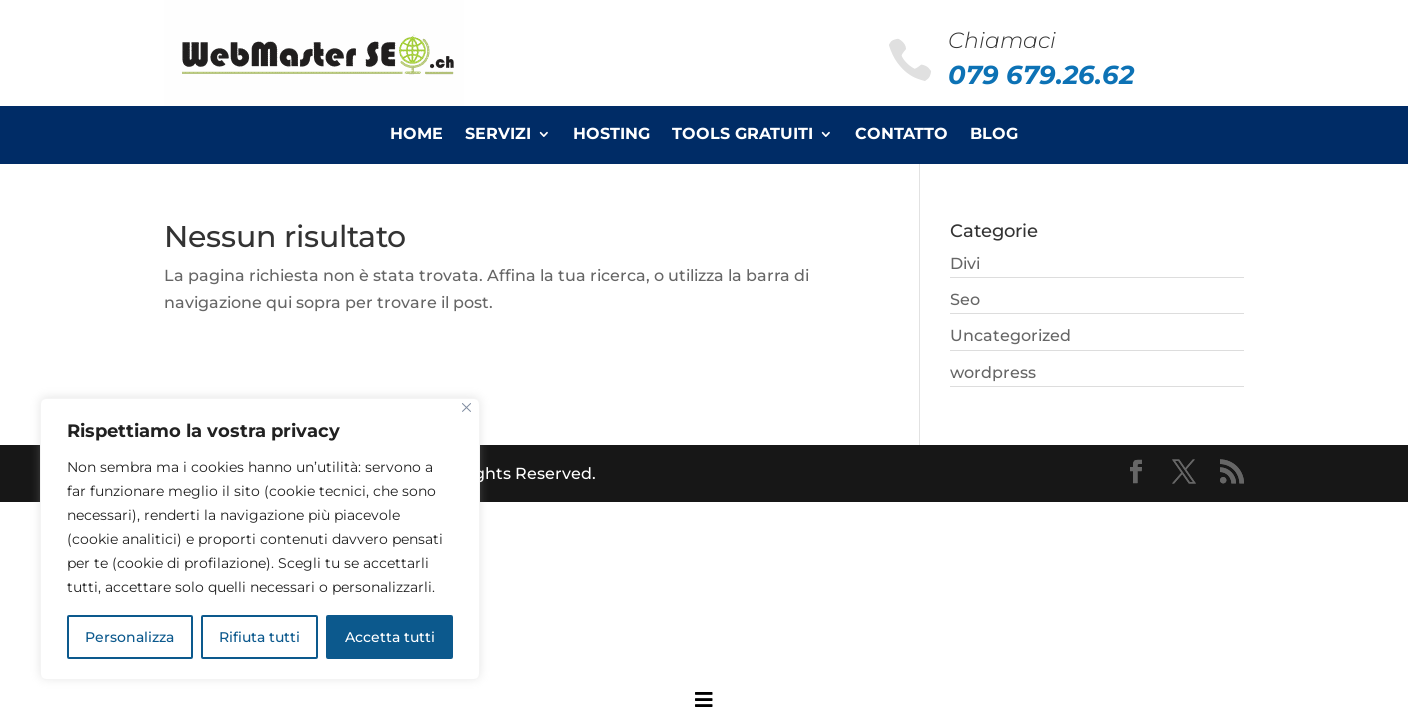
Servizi (498, 135)
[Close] (466, 407)
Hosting (611, 135)
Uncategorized (1010, 335)
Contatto (901, 135)
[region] (260, 539)
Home (416, 135)
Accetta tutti (390, 637)
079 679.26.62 (1041, 75)
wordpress (993, 372)
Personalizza (129, 637)
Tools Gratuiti (742, 135)
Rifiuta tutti (259, 637)
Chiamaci (1002, 40)
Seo (965, 299)
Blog (994, 135)
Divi (965, 263)
